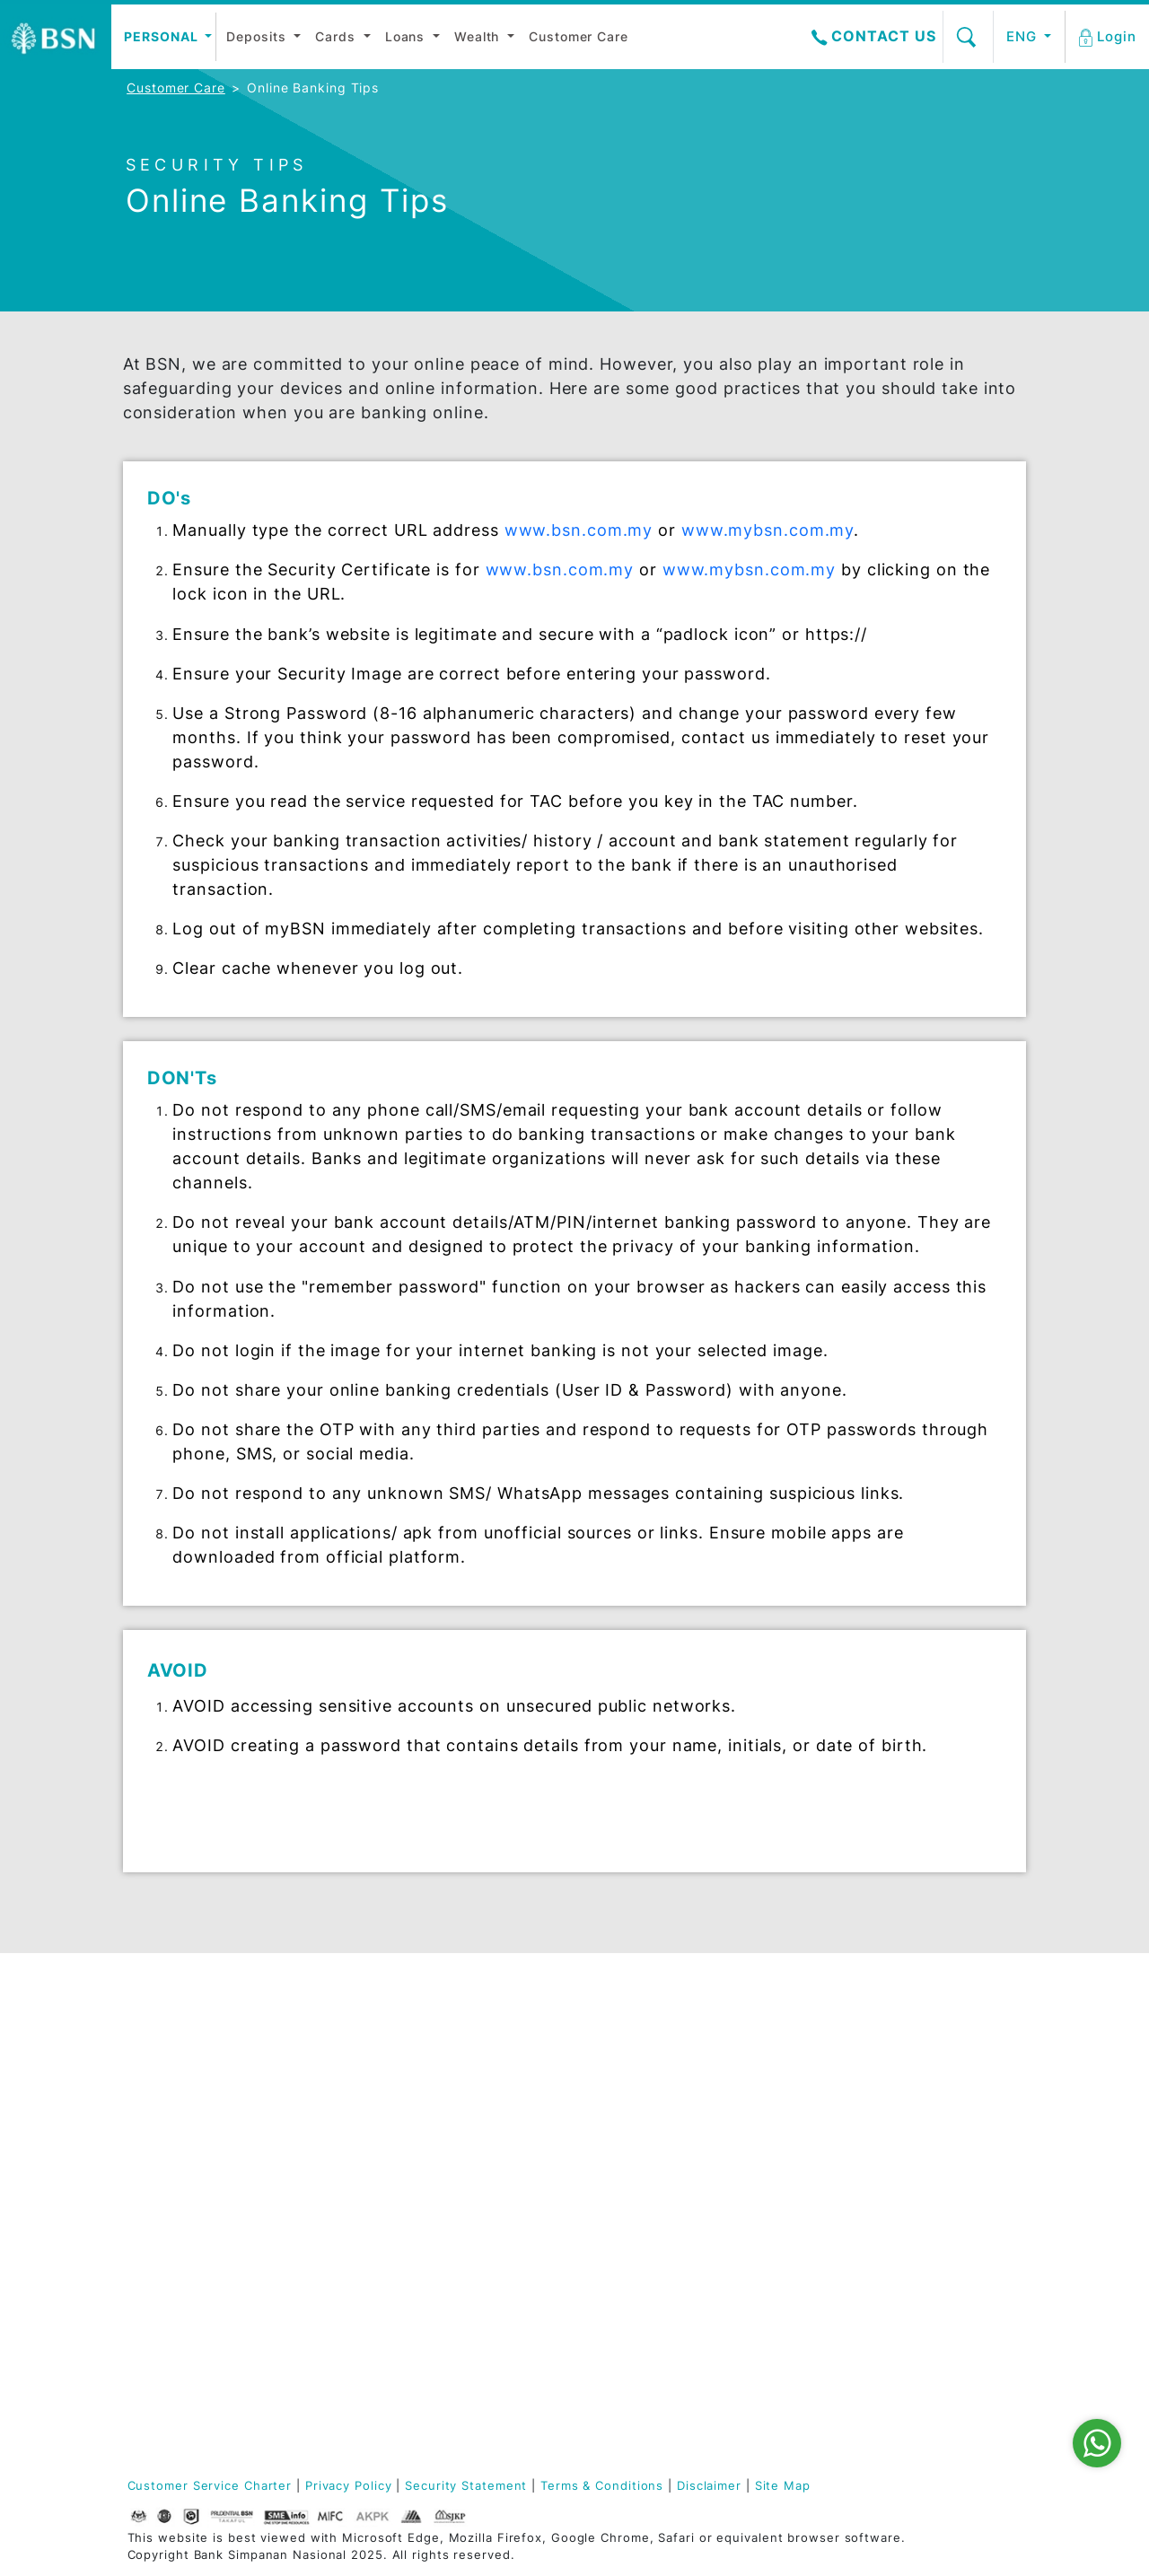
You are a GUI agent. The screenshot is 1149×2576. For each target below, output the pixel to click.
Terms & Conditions (601, 2486)
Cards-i (455, 2050)
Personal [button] (162, 36)
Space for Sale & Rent (791, 2239)
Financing (463, 2074)
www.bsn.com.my (578, 530)
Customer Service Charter (210, 2486)
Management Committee (167, 2081)
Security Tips (934, 2318)
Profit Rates (776, 2087)
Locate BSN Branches (928, 2057)
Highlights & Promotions (777, 2033)
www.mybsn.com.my (767, 530)
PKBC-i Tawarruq (639, 2099)
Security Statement (466, 2486)
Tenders (764, 2208)
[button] (1108, 37)
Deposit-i (461, 2026)
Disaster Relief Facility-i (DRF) (634, 2069)
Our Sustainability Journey (184, 2215)
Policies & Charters (188, 2245)
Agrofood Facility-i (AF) (646, 2264)
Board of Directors (186, 2026)
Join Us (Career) (180, 2184)
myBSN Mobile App (952, 2172)
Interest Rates (784, 2063)
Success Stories (637, 2319)
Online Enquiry (939, 2124)
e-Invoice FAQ (937, 2342)
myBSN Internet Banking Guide (942, 2203)
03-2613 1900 (212, 2414)
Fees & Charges (789, 2111)
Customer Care (578, 36)
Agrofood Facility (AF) (641, 2227)
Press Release (171, 2160)
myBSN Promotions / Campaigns (952, 2264)
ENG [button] (1023, 36)
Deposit (303, 2026)
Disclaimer (709, 2486)
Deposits (258, 36)
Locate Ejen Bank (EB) (947, 2094)
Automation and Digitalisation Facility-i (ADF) (636, 2185)
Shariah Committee (187, 2050)
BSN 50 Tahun (171, 2269)
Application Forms (949, 2148)
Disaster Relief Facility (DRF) (633, 2033)
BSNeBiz (917, 2293)
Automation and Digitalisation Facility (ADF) (636, 2136)
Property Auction (793, 2184)
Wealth (479, 36)
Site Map (783, 2486)
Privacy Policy (348, 2486)
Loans (407, 36)
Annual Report (172, 2111)
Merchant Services (646, 2293)
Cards (337, 36)
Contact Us (873, 36)
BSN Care (156, 2135)
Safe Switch (929, 2232)
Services (765, 2135)
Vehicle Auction (789, 2160)
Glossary (459, 2099)
